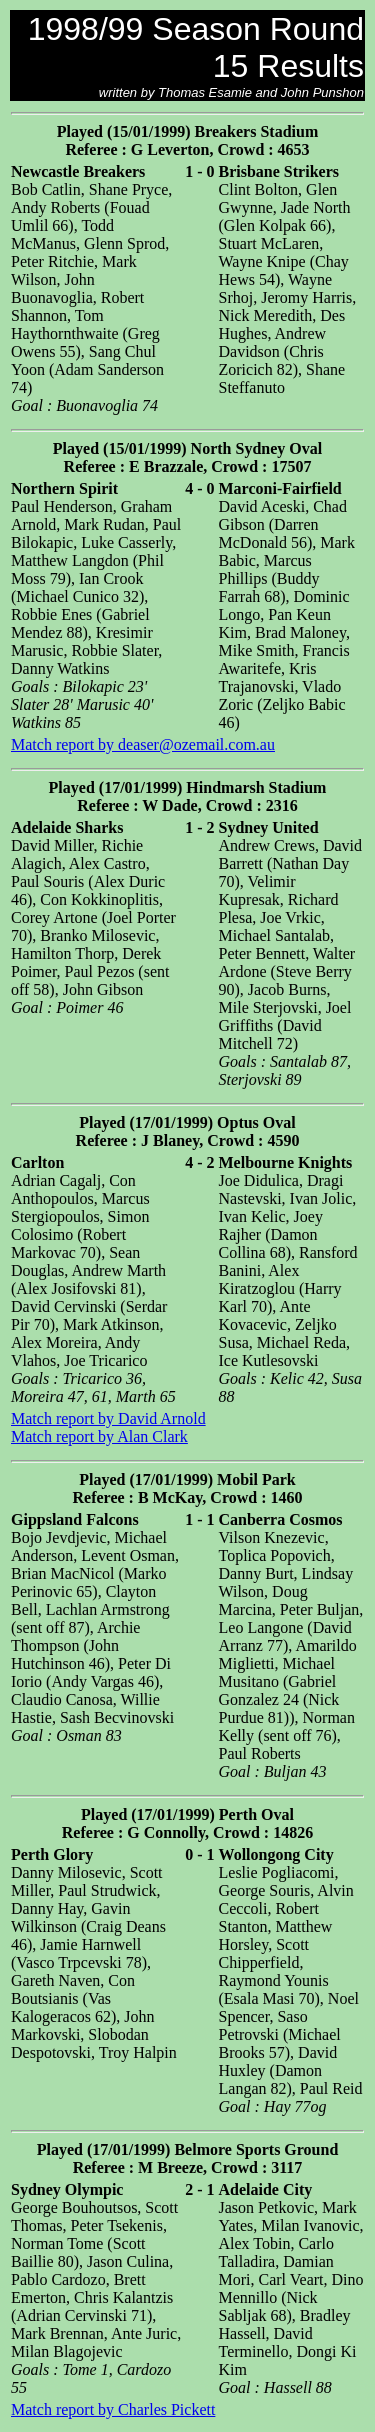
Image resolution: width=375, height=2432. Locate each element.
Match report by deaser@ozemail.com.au (143, 744)
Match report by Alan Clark (99, 1436)
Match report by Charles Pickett (113, 2409)
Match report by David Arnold (108, 1418)
